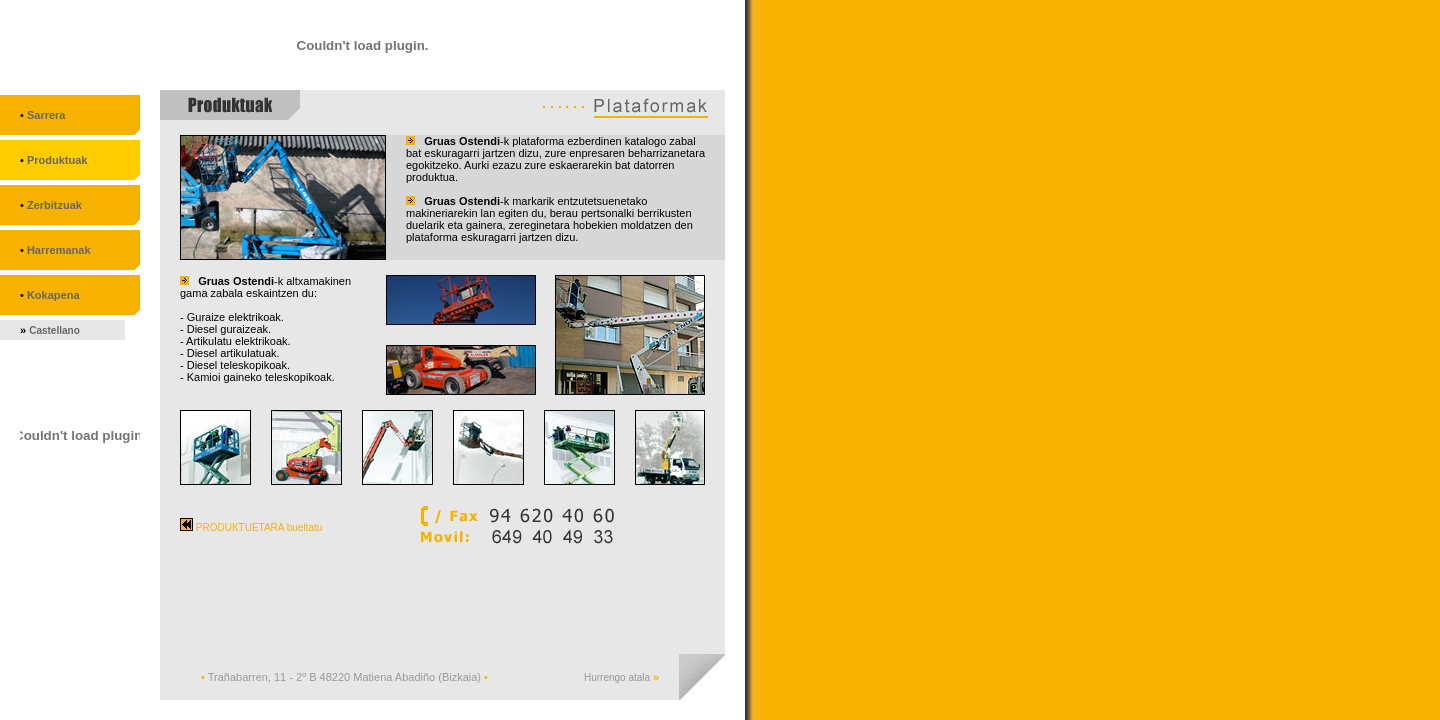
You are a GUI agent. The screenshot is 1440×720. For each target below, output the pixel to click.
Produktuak (57, 160)
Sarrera (46, 115)
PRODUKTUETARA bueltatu (251, 527)
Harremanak (59, 250)
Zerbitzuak (54, 205)
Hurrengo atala (618, 677)
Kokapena (53, 295)
